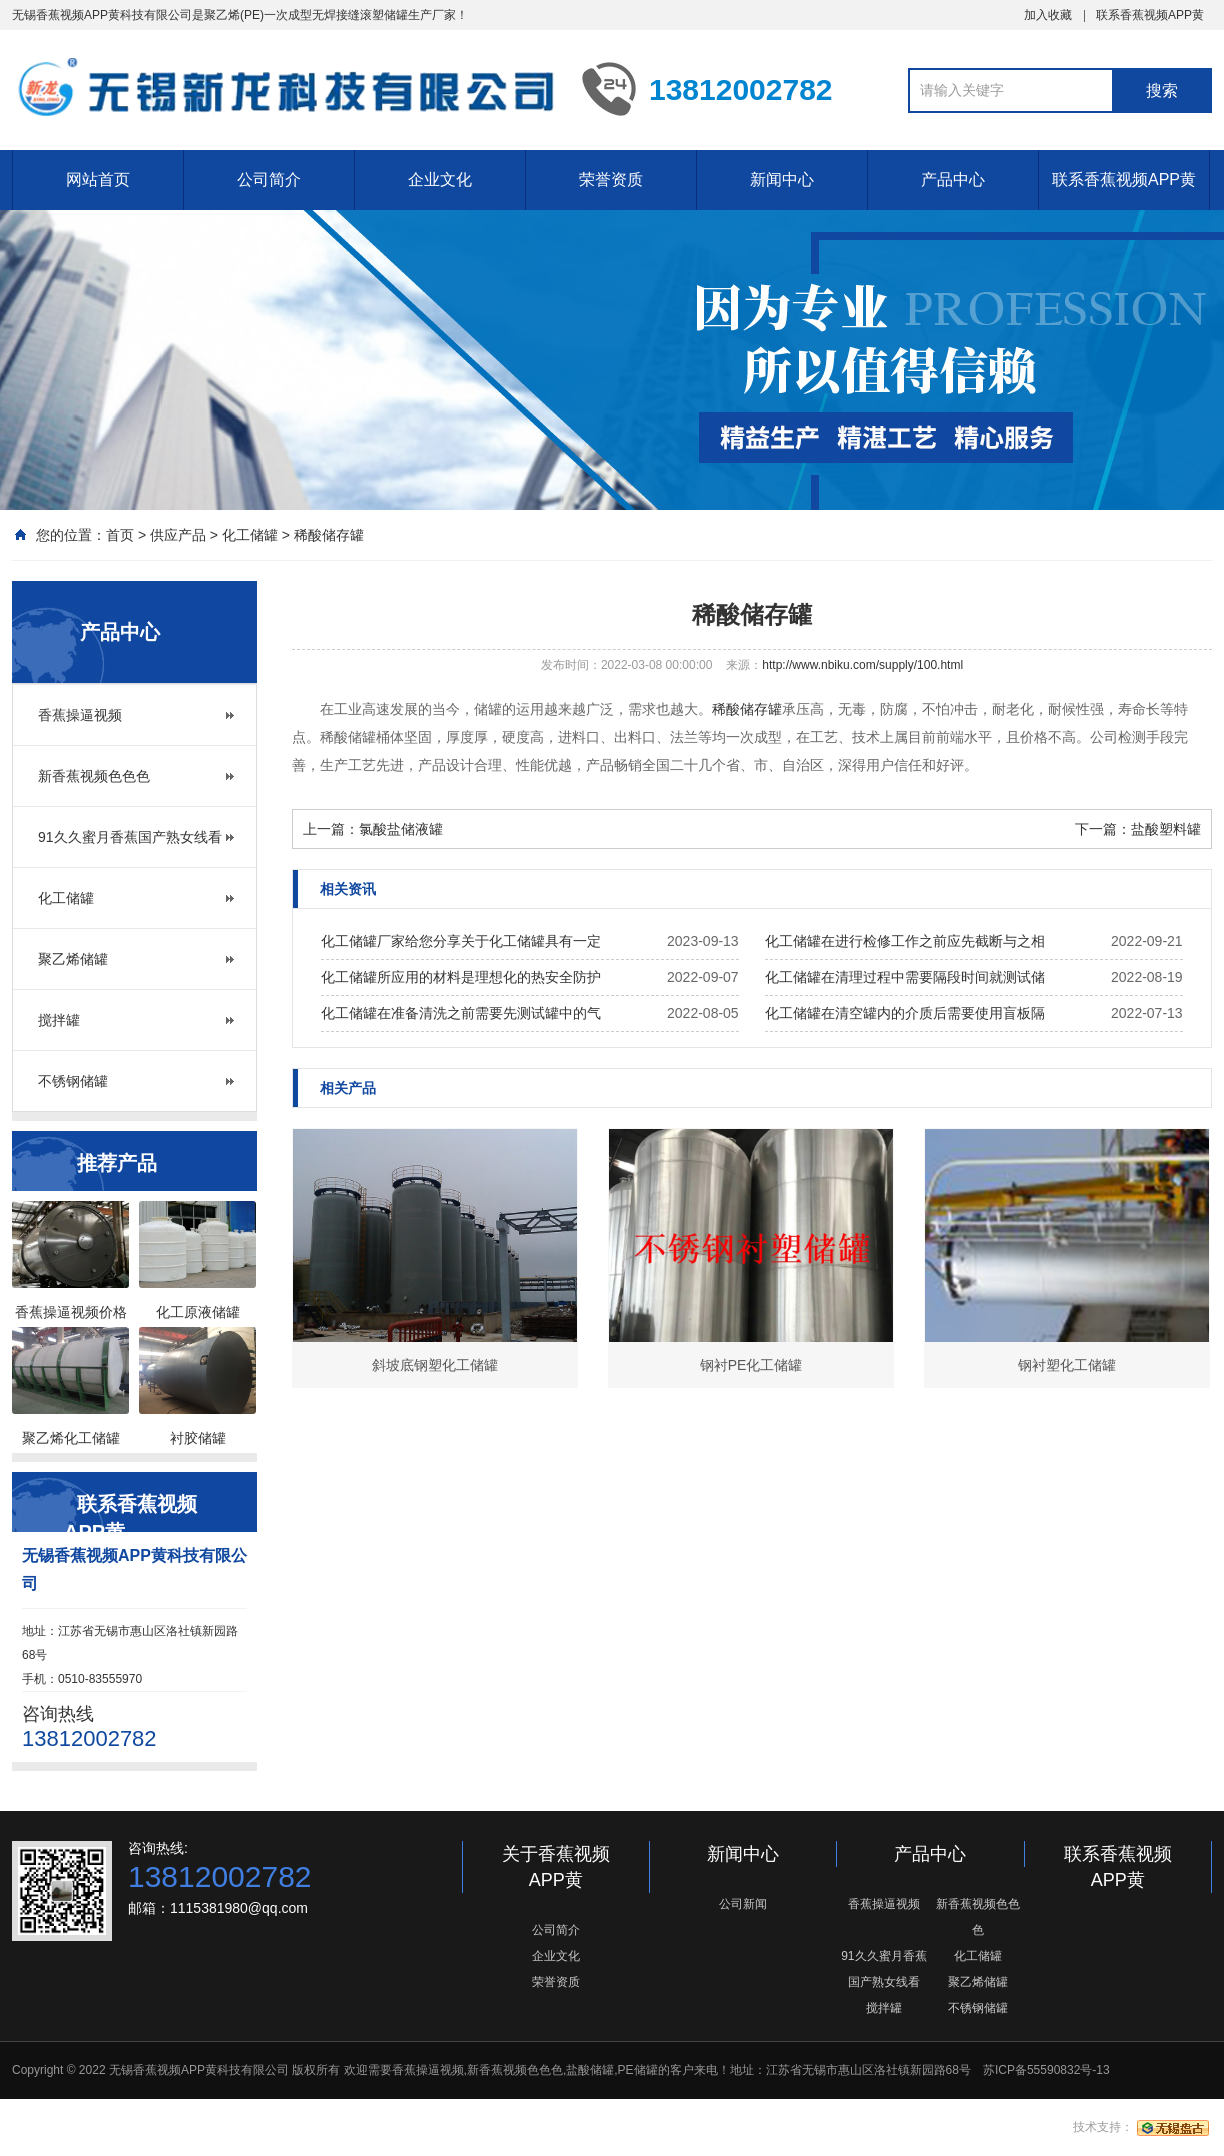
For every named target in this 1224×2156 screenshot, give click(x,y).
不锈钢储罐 (73, 1081)
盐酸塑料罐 (1166, 829)
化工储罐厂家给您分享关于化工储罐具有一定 (461, 941)
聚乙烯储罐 (73, 959)
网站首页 (98, 179)
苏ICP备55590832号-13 (1046, 2070)
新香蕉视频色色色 (94, 776)
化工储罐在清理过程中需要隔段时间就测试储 (905, 977)
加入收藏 (1048, 15)
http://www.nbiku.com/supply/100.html (862, 665)
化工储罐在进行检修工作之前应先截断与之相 (905, 941)
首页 (120, 535)
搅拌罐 (59, 1020)
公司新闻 (743, 1904)
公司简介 (269, 179)
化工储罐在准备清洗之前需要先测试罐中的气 (461, 1013)
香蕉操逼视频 (80, 715)
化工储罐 (250, 535)
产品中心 (953, 179)
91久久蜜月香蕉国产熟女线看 (130, 837)
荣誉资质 (611, 179)
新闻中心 (782, 179)
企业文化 (440, 179)
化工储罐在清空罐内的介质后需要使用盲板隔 (905, 1013)
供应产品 (178, 535)
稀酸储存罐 (329, 535)
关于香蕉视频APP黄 (556, 1867)
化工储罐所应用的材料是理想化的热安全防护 (461, 977)
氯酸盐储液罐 (401, 829)
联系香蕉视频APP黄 (1150, 15)
